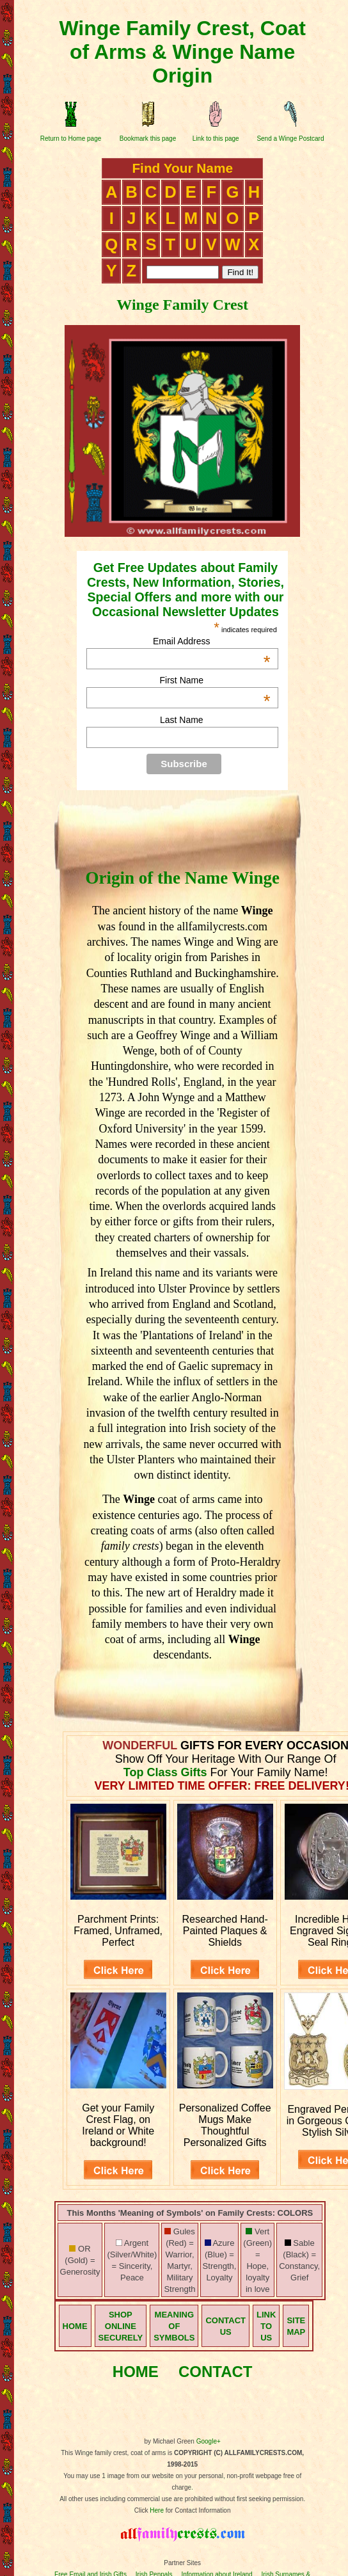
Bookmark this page (148, 138)
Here (157, 2510)
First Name (215, 680)
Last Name (181, 720)
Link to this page (216, 138)
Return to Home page (71, 138)
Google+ (208, 2441)
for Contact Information (197, 2510)
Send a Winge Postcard (290, 138)
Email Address (212, 641)
